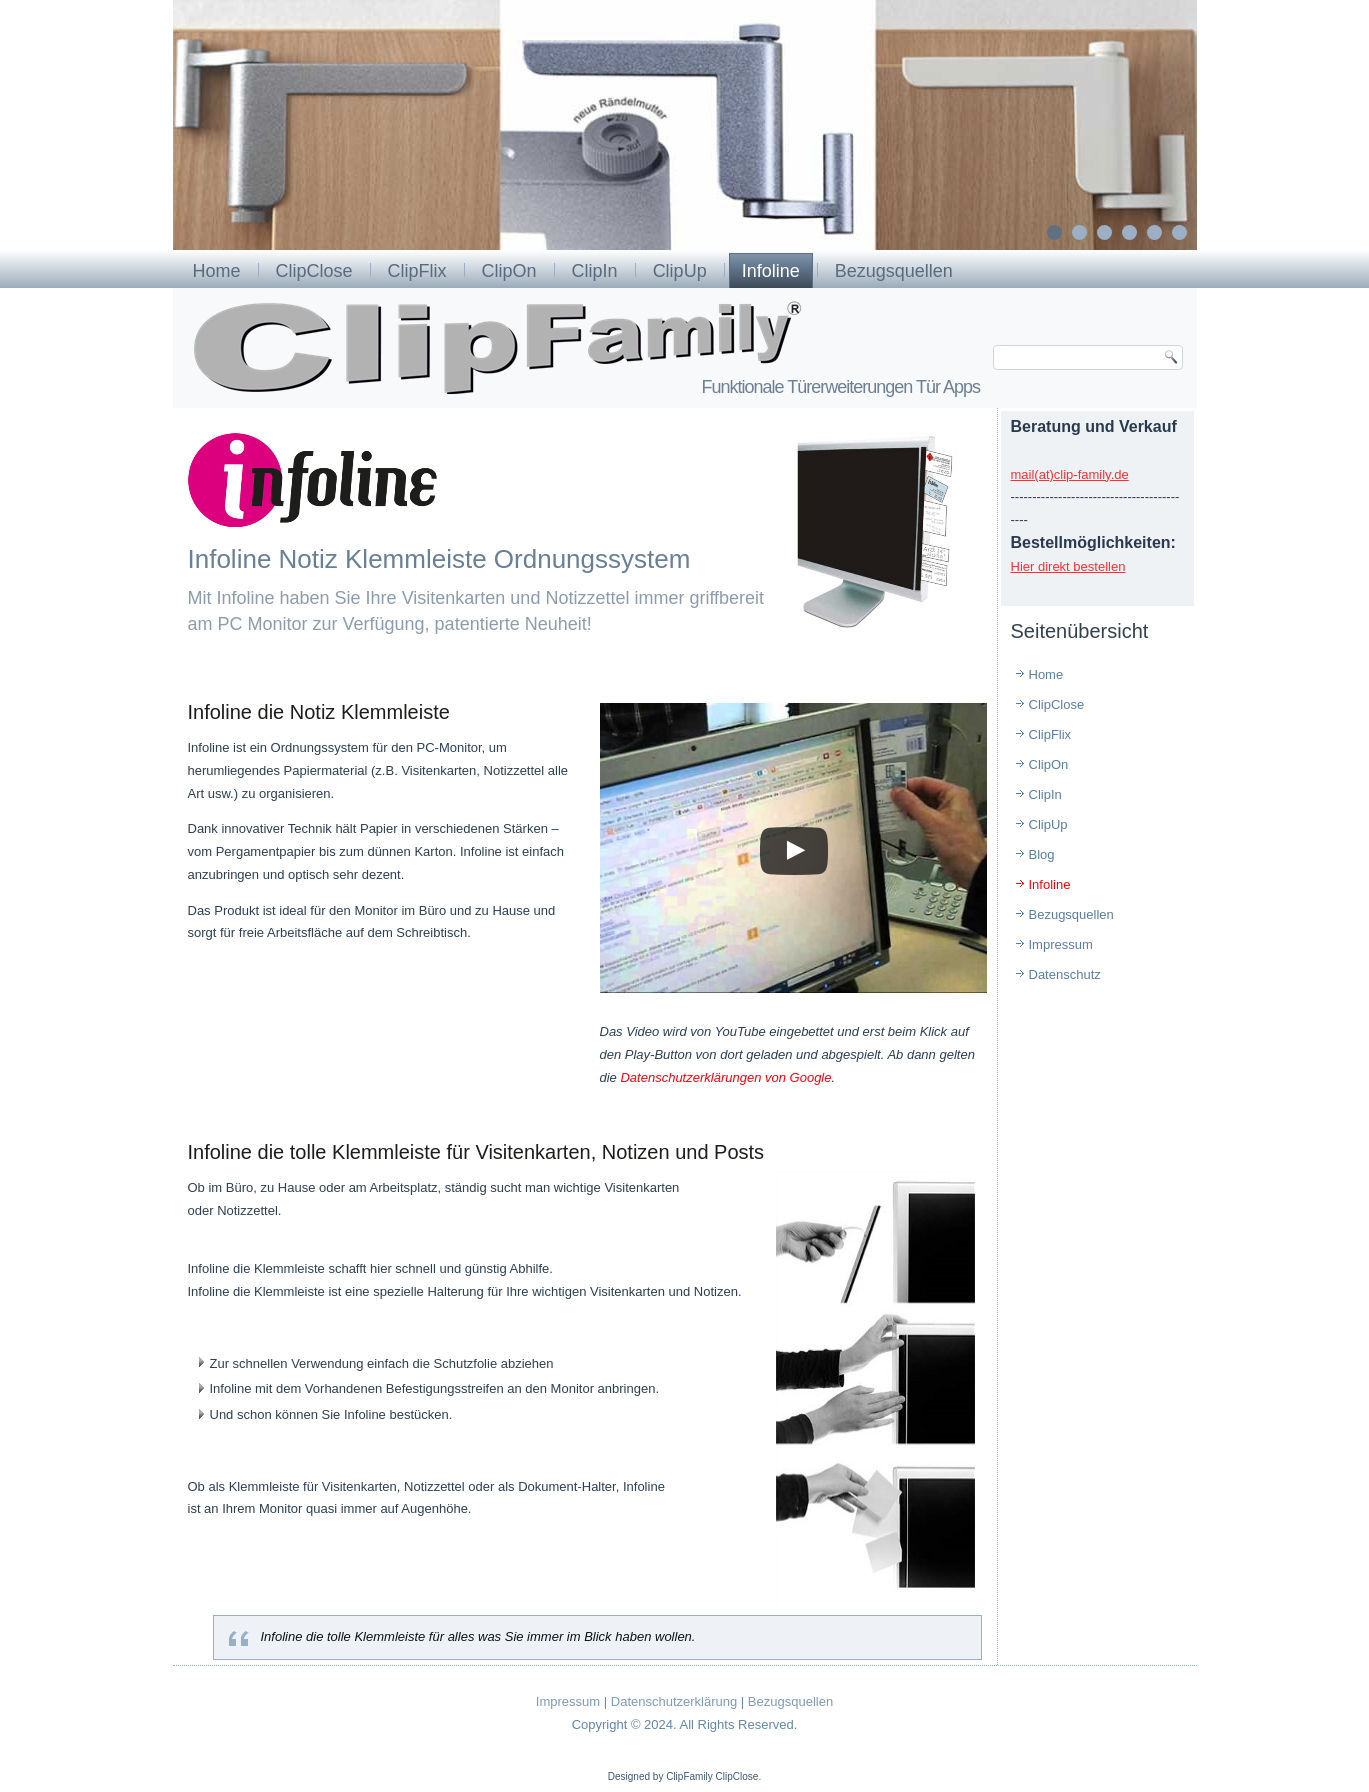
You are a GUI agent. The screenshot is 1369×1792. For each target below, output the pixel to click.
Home (217, 271)
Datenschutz (1065, 974)
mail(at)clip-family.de (1070, 474)
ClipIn (595, 271)
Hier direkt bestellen (1068, 566)
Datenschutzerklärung (674, 1701)
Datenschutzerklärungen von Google (725, 1077)
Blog (1042, 854)
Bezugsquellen (894, 271)
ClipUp (680, 271)
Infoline (771, 271)
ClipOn (509, 271)
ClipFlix (417, 271)
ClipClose (314, 271)
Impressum (1061, 944)
